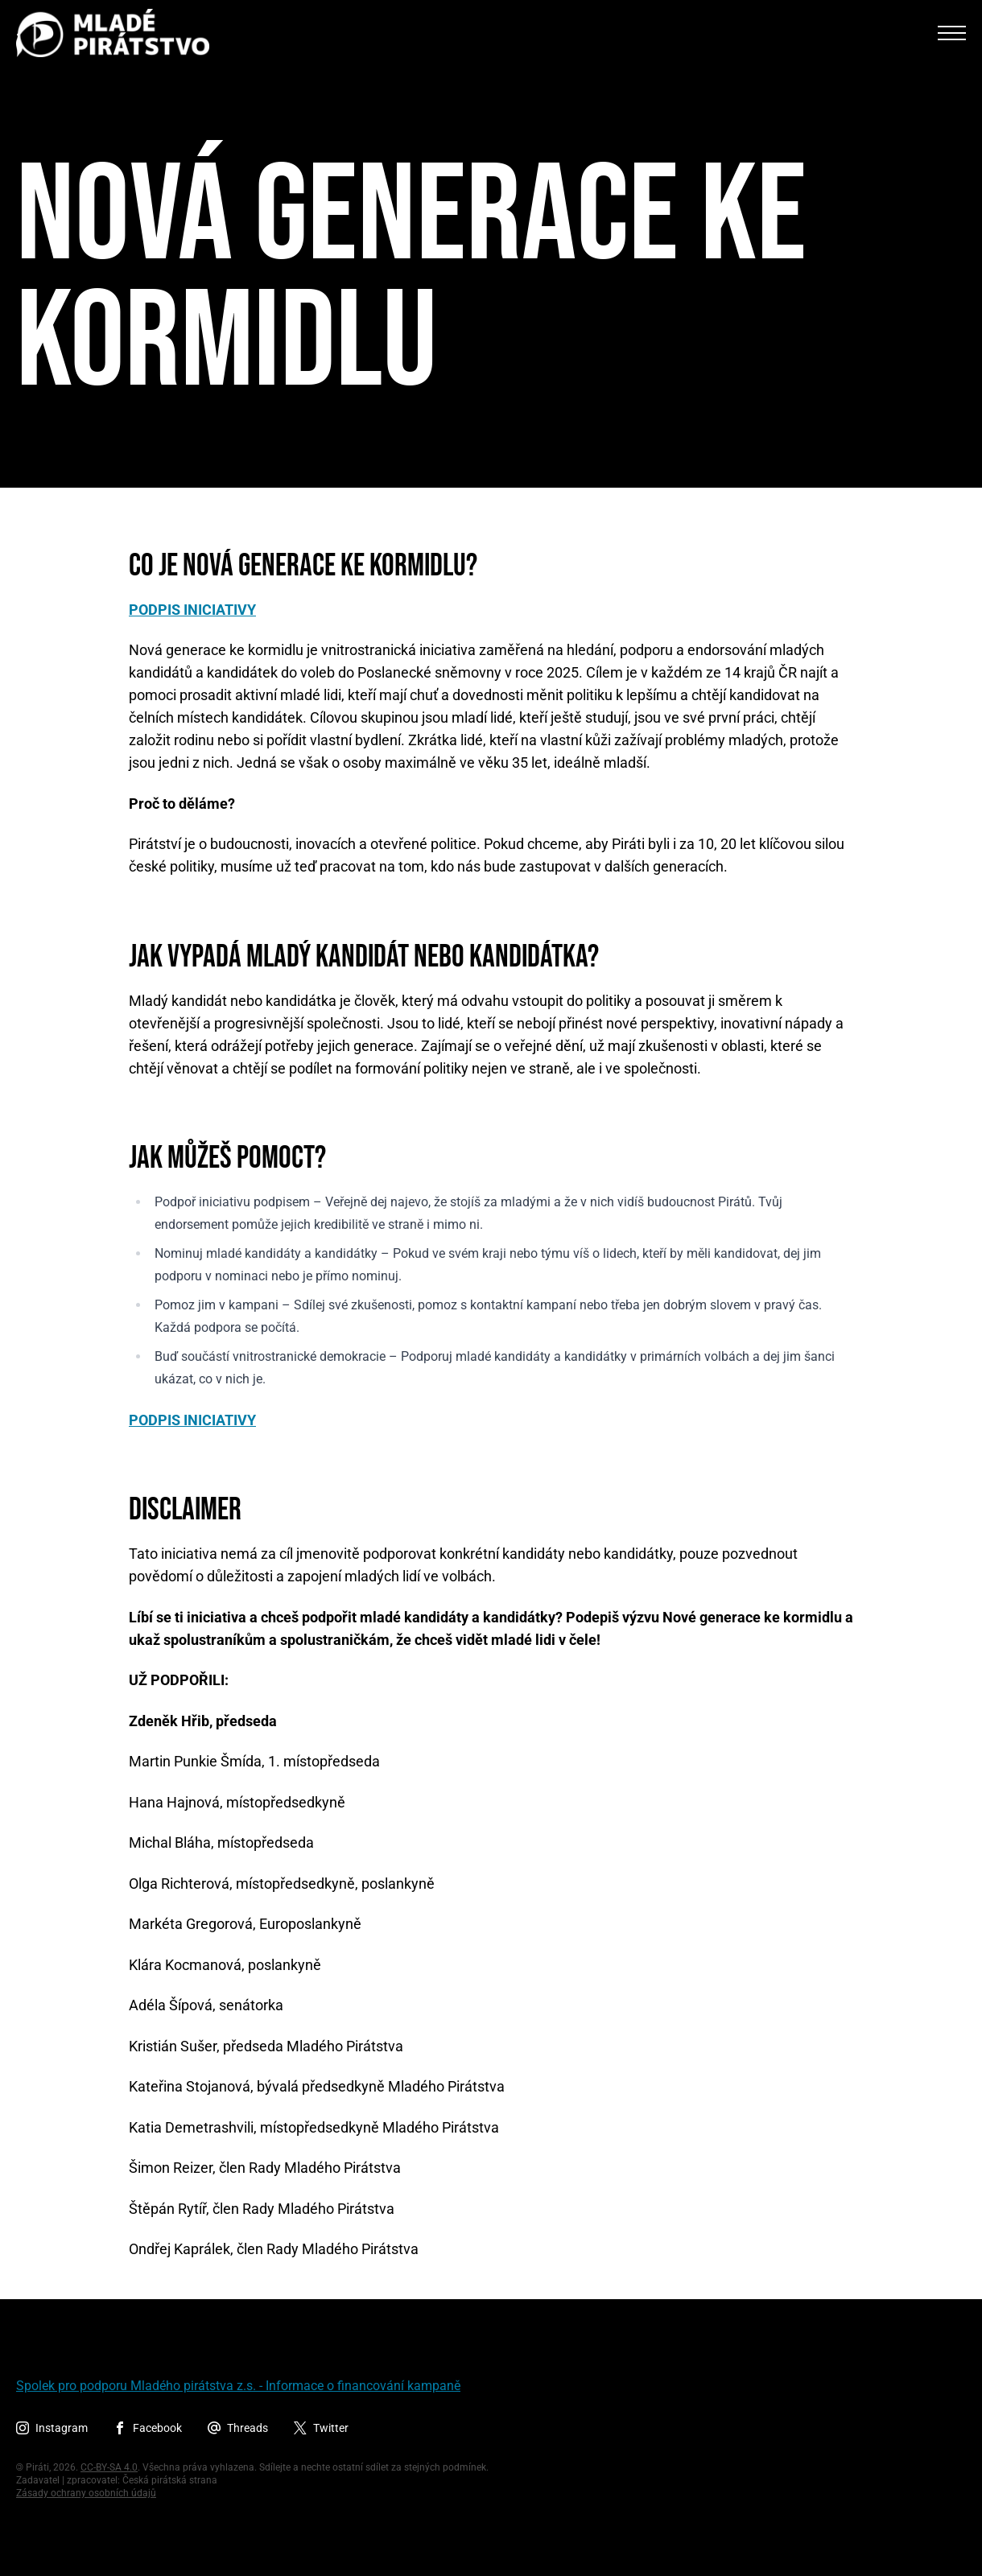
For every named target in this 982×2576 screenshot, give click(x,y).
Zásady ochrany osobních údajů (86, 2493)
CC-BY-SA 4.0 (109, 2467)
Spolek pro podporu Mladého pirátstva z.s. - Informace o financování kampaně (238, 2385)
